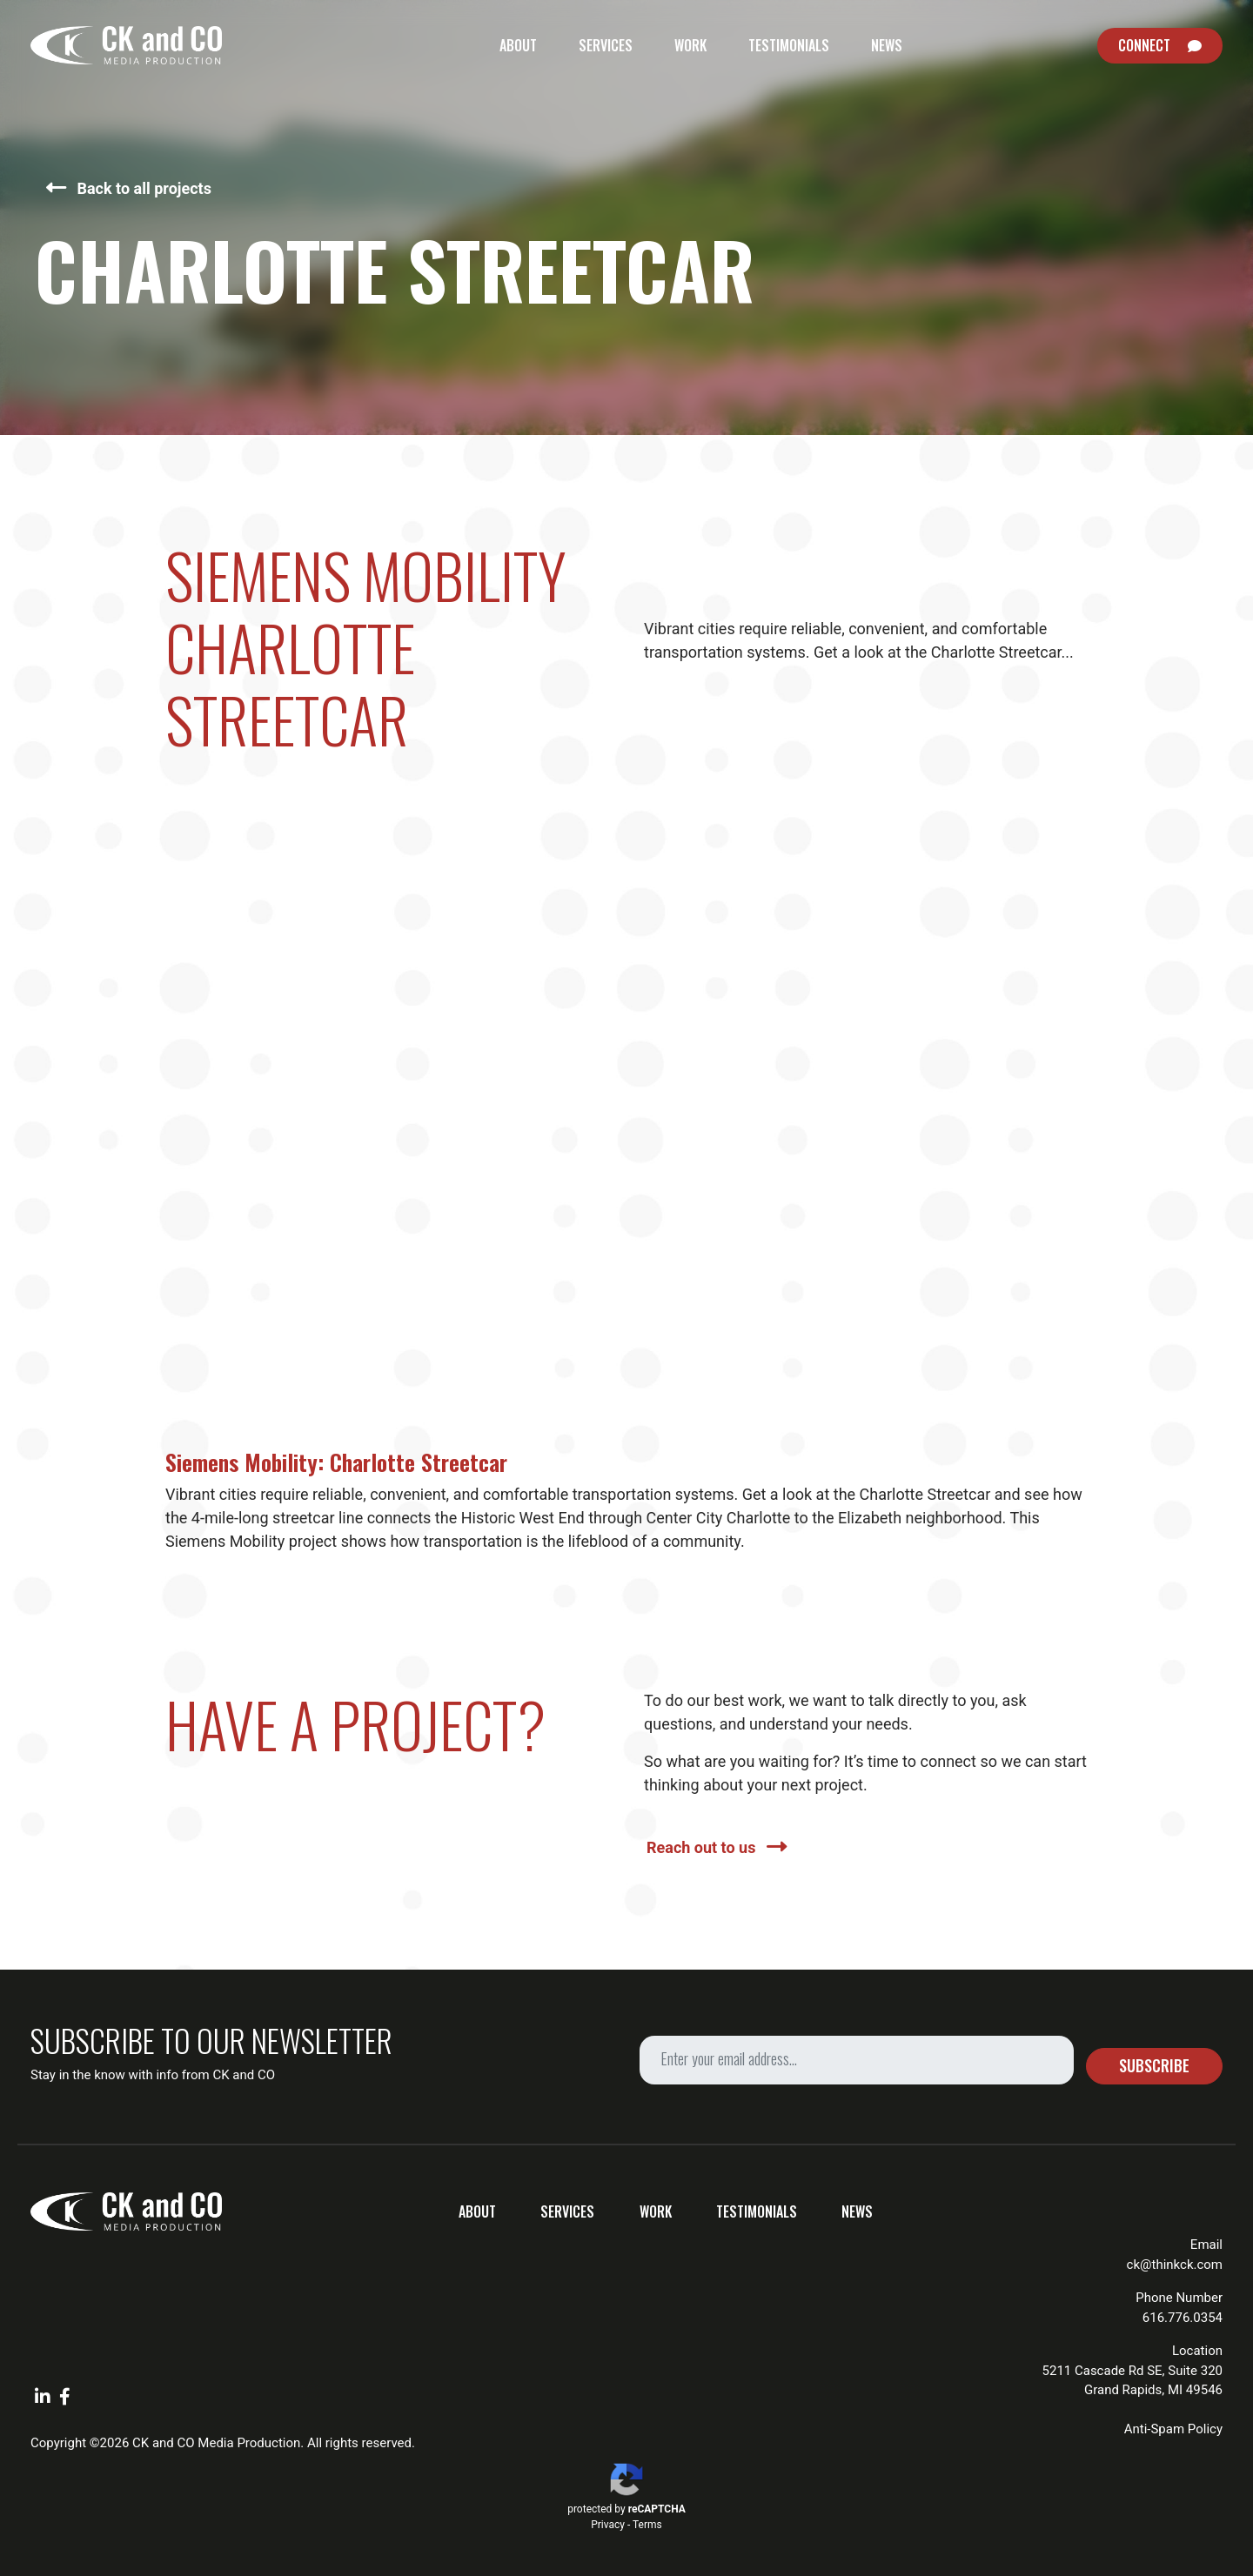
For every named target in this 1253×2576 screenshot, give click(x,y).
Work (690, 45)
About (518, 45)
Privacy (608, 2525)
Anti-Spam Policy (1173, 2429)
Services (606, 45)
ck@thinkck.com (1175, 2264)
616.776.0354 (1182, 2317)
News (886, 45)
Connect (1144, 45)
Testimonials (788, 45)
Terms (647, 2525)
